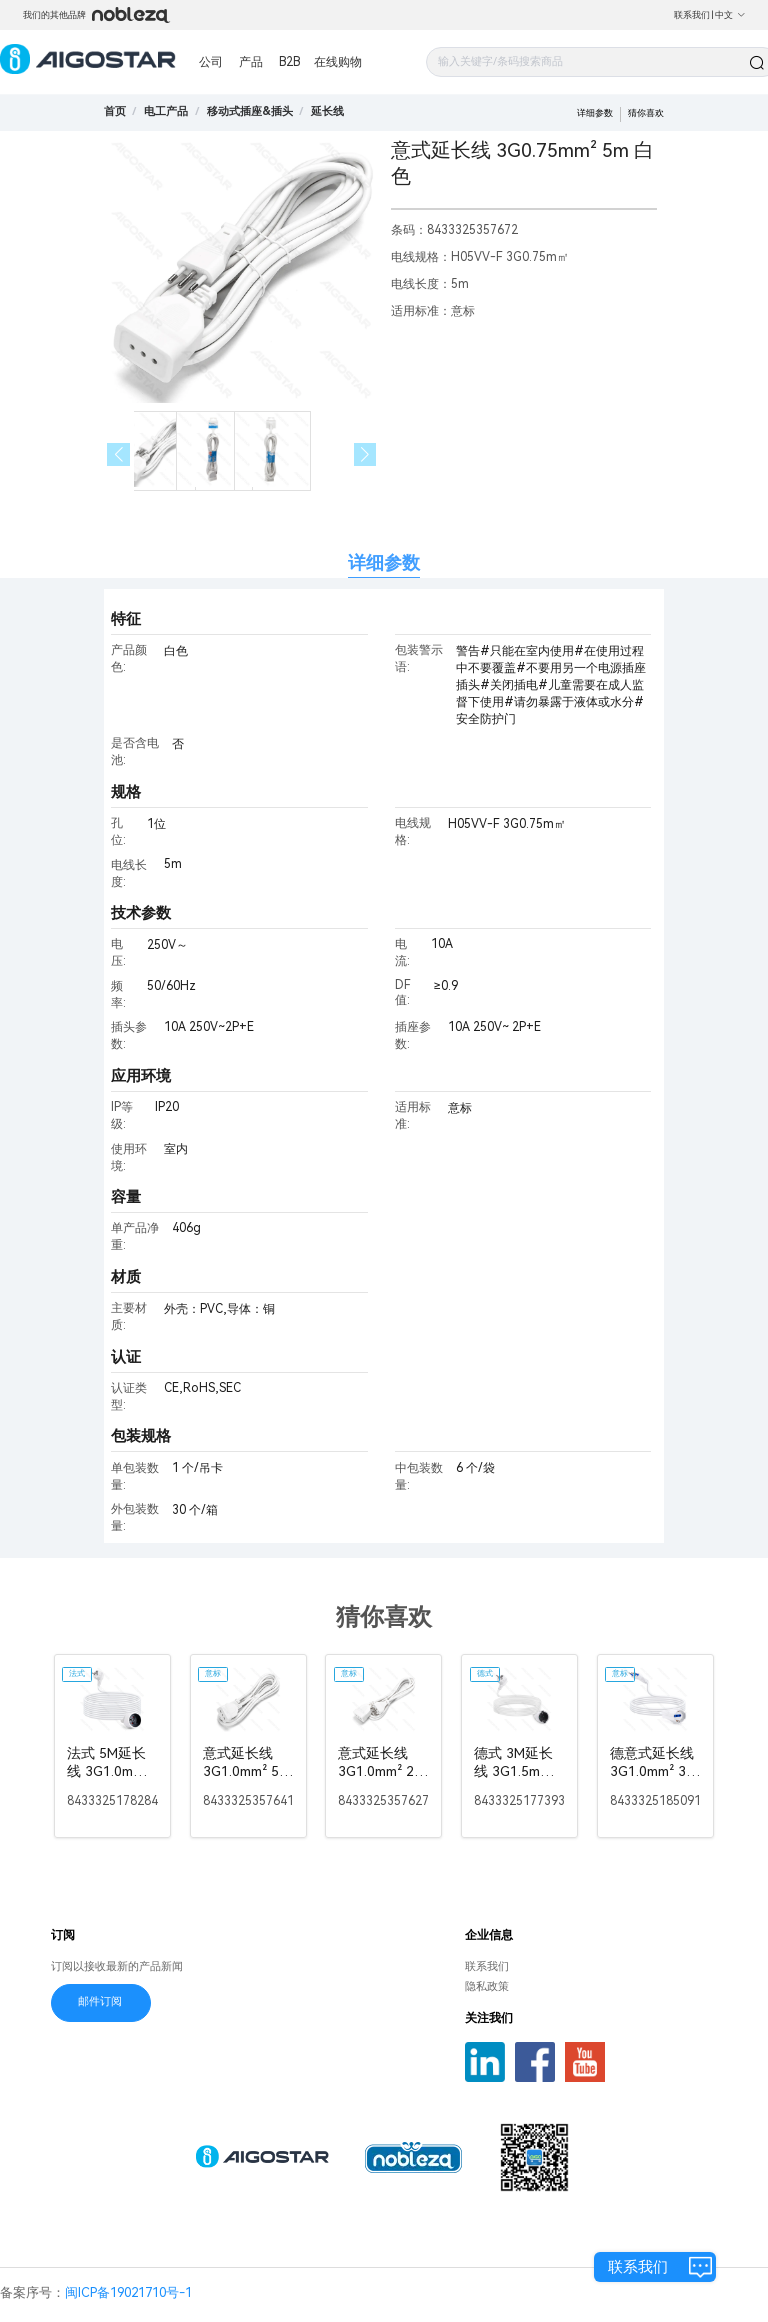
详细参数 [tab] (384, 562)
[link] (166, 111)
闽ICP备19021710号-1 (128, 2292)
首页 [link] (115, 111)
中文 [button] (730, 15)
